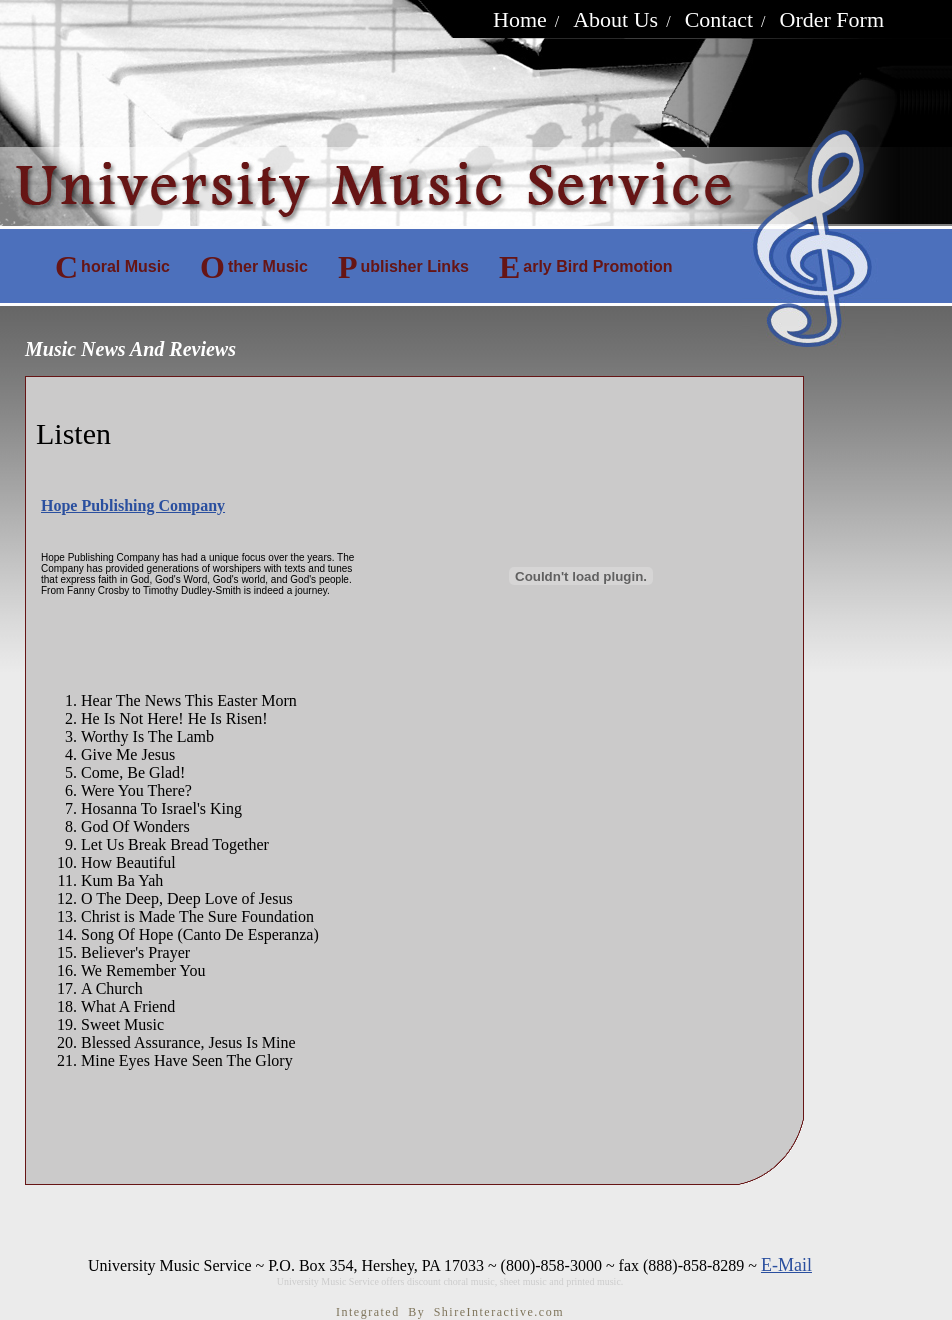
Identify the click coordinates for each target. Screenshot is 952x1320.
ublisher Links (403, 267)
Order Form (832, 19)
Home (520, 19)
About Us (615, 19)
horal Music (112, 267)
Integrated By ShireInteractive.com (450, 1312)
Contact (719, 19)
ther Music (254, 267)
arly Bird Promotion (586, 267)
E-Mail (786, 1265)
